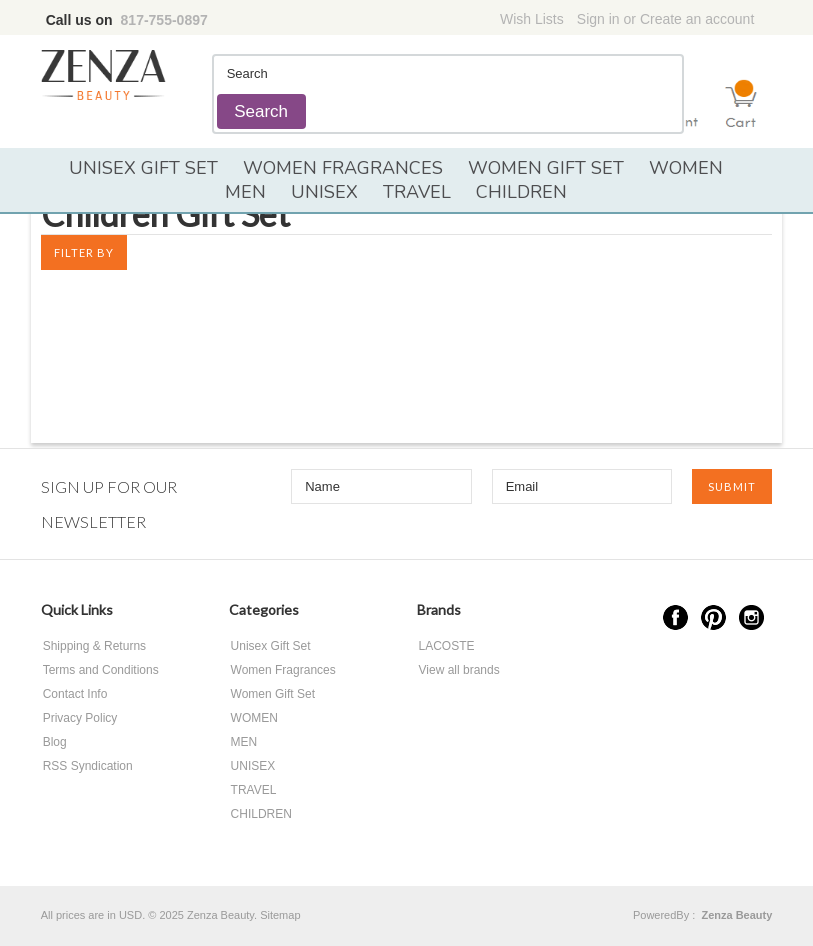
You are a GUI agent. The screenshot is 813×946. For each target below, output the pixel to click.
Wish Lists (532, 19)
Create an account (697, 19)
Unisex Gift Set (143, 168)
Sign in (598, 19)
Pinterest (713, 617)
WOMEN (686, 168)
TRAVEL (417, 192)
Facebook (675, 617)
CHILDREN (521, 192)
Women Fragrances (343, 168)
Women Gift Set (546, 168)
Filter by (84, 252)
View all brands (459, 670)
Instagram (751, 617)
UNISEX (324, 192)
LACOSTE (447, 646)
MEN (245, 192)
